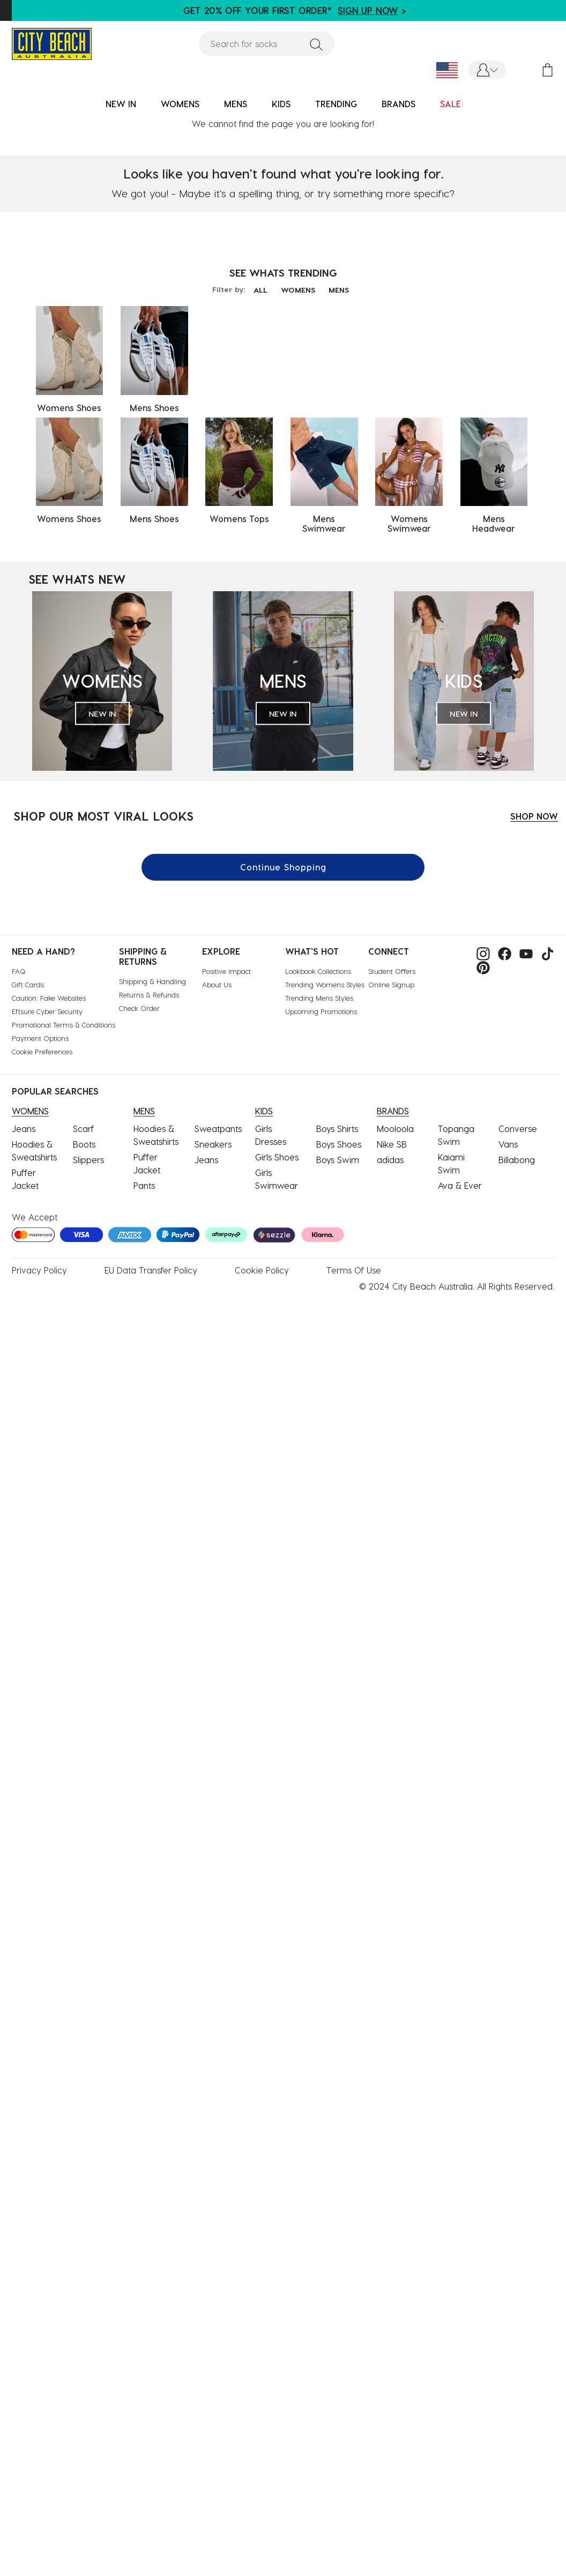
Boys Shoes (338, 1144)
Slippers (88, 1160)
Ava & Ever (460, 1185)
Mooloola (395, 1128)
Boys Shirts (337, 1128)
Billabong (516, 1160)
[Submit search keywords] (316, 44)
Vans (508, 1144)
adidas (390, 1160)
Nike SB (392, 1144)
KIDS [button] (281, 104)
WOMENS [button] (180, 104)
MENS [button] (235, 104)
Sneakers (213, 1144)
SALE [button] (450, 104)
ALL (260, 289)
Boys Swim (337, 1160)
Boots (84, 1144)
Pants (144, 1185)
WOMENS (298, 289)
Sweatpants (218, 1128)
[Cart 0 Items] (547, 70)
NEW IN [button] (121, 104)
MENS (339, 289)
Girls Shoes (277, 1157)
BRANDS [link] (398, 104)
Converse (517, 1128)
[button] (487, 70)
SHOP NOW (534, 816)
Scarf (83, 1128)
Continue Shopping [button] (283, 867)
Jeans (23, 1128)
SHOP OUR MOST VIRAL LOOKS (103, 816)
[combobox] (266, 44)
